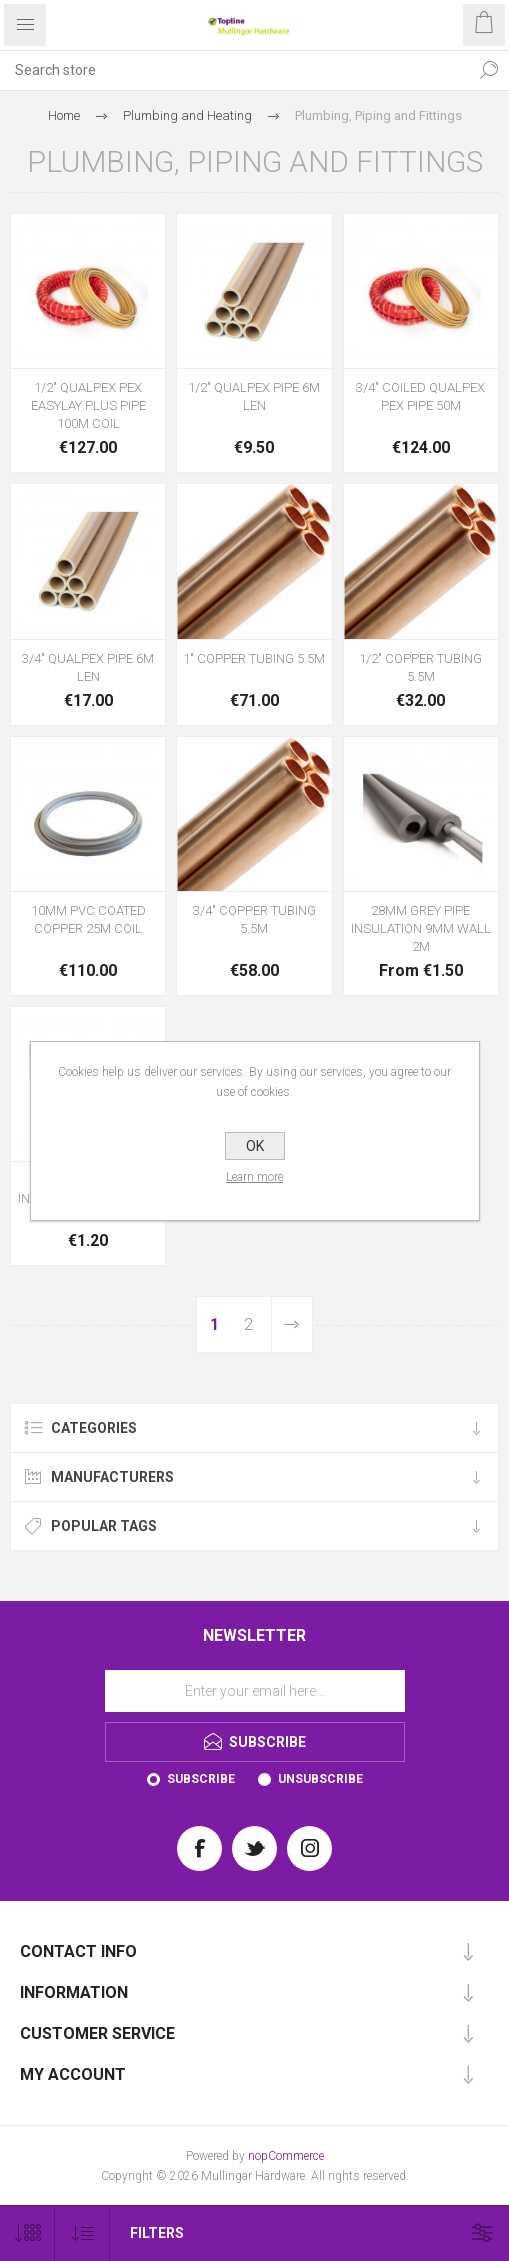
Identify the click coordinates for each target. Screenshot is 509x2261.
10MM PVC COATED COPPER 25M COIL (88, 919)
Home (64, 115)
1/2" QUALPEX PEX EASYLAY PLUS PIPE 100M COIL (88, 405)
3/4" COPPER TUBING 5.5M (254, 919)
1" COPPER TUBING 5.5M (254, 658)
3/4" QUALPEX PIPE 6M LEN (88, 667)
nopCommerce (286, 2156)
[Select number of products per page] (27, 2233)
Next (291, 1324)
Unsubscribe (320, 1779)
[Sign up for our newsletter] (255, 1691)
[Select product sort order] (82, 2233)
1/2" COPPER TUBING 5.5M (420, 667)
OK (255, 1146)
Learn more (254, 1177)
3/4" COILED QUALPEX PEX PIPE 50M (420, 396)
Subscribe (201, 1779)
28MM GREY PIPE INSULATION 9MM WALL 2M (421, 928)
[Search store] (234, 70)
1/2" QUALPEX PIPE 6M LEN (254, 396)
